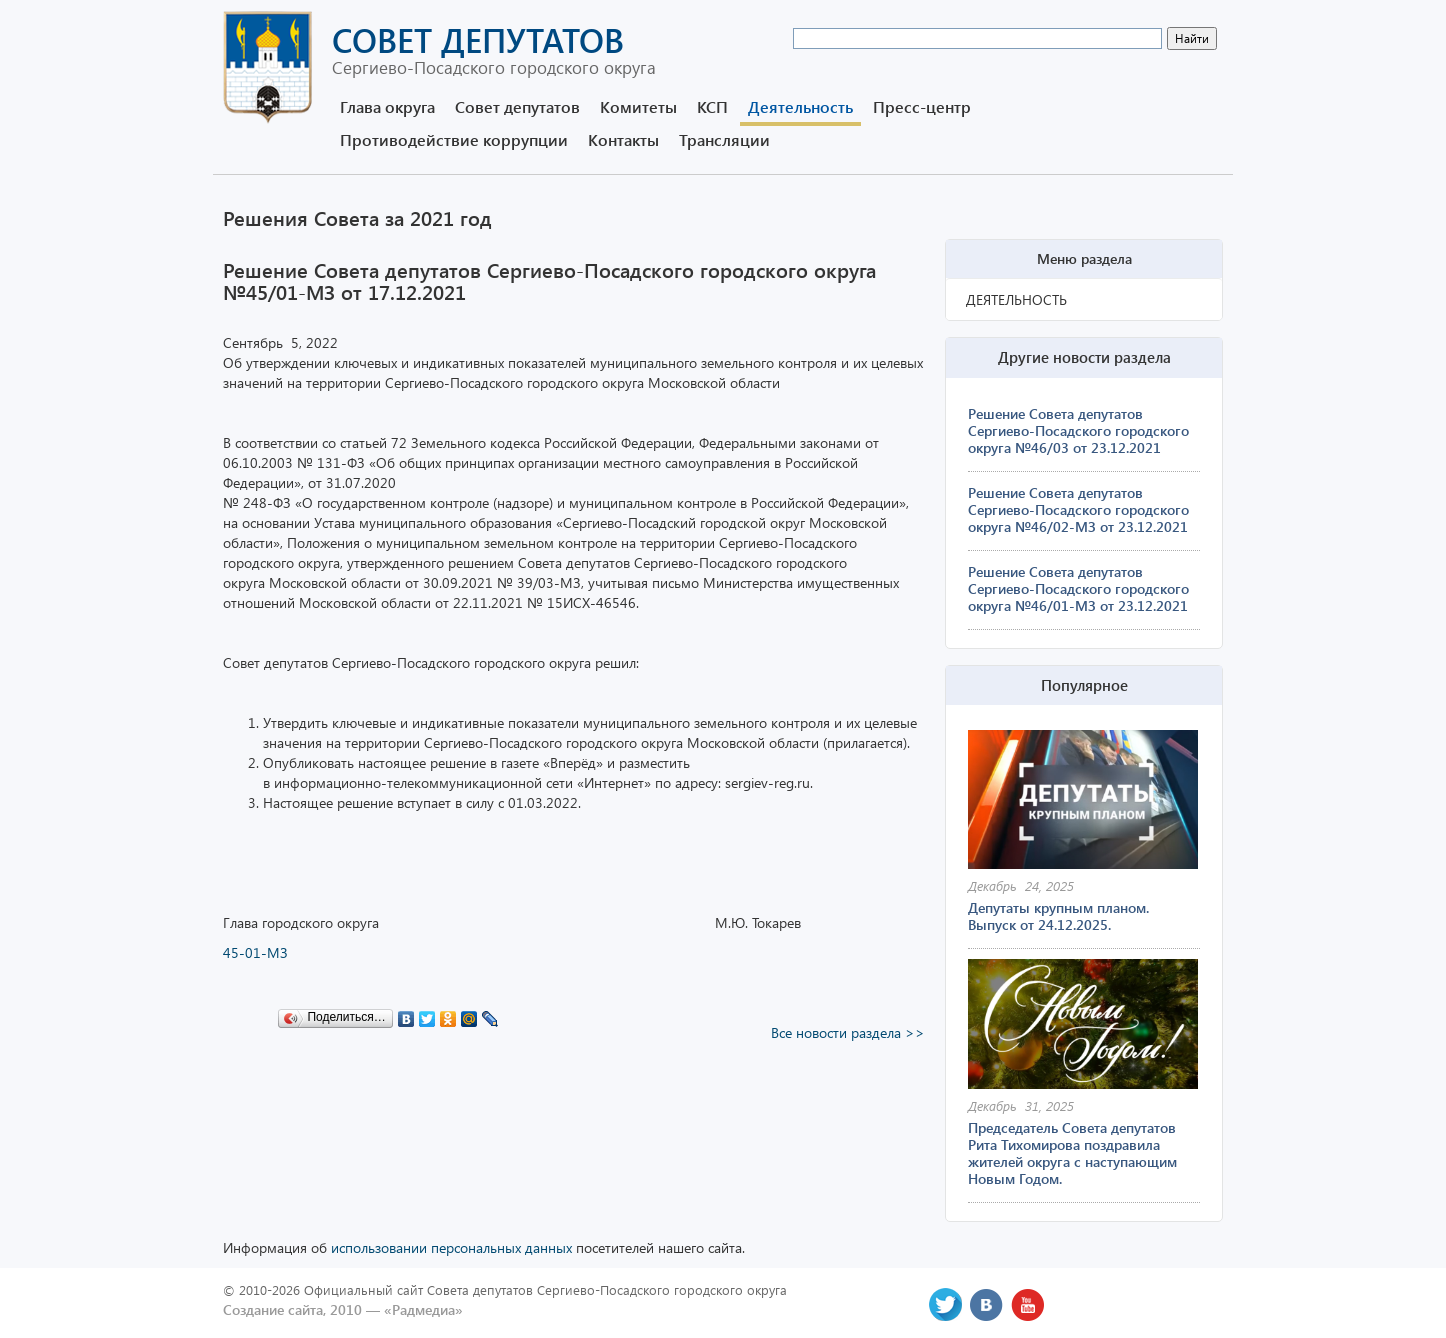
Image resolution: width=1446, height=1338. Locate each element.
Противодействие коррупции (454, 139)
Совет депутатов (517, 106)
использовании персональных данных (451, 1247)
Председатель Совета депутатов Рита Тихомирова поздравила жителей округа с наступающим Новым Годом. (1072, 1153)
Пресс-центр (922, 106)
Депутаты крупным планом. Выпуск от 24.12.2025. (1058, 916)
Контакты (623, 139)
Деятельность (800, 106)
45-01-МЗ (255, 952)
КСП (712, 106)
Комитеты (638, 106)
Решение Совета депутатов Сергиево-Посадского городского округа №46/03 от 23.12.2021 (1078, 430)
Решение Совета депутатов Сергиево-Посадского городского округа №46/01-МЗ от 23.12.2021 (1078, 588)
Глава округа (387, 106)
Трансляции (724, 139)
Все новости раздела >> (848, 1032)
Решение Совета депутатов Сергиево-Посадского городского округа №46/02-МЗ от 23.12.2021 (1078, 509)
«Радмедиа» (423, 1309)
